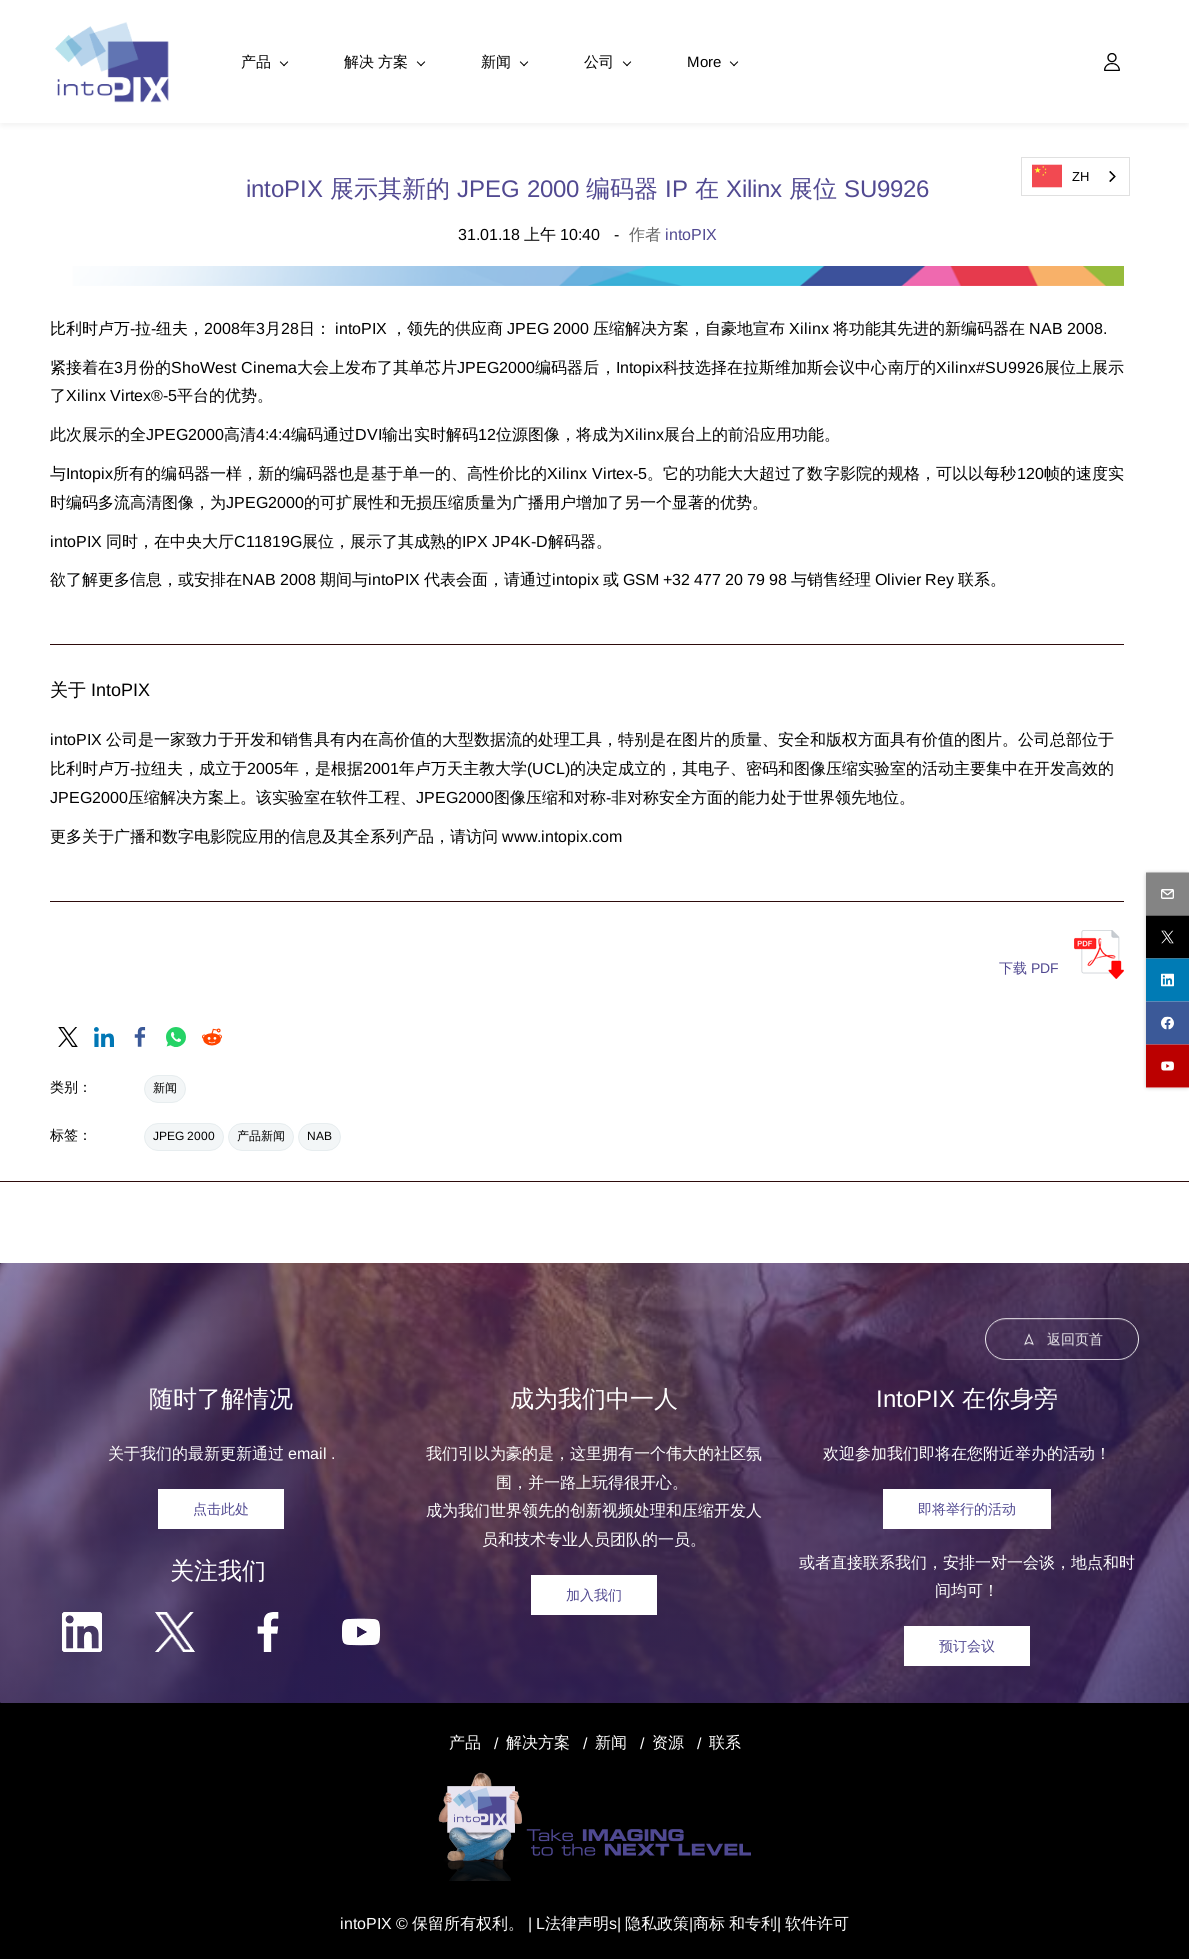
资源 (668, 1741)
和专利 (751, 1922)
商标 (709, 1922)
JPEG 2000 (184, 1135)
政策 (673, 1922)
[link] (68, 1036)
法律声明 (577, 1922)
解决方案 (538, 1741)
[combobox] (1075, 176)
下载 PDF (1029, 967)
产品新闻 (261, 1135)
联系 (725, 1741)
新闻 (165, 1087)
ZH (1060, 176)
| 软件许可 (813, 1922)
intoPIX (691, 233)
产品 (465, 1741)
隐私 (641, 1922)
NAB (319, 1135)
